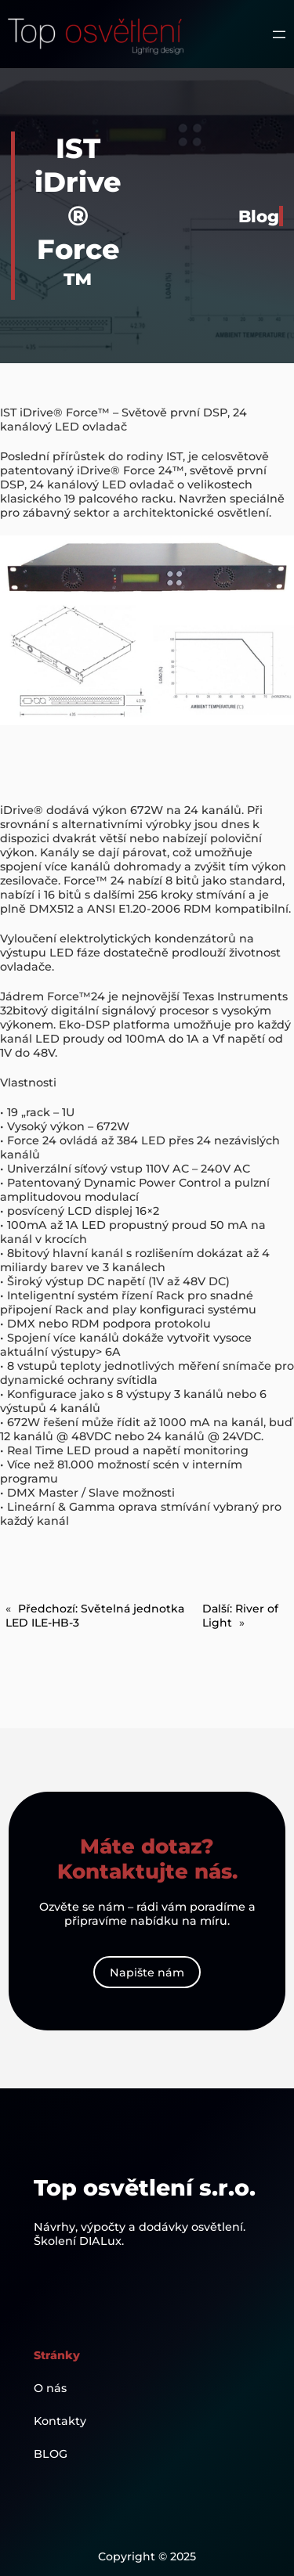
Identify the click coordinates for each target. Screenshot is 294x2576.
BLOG (50, 2454)
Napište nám (147, 1972)
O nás (50, 2388)
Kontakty (60, 2421)
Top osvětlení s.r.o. (145, 2186)
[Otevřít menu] (279, 34)
